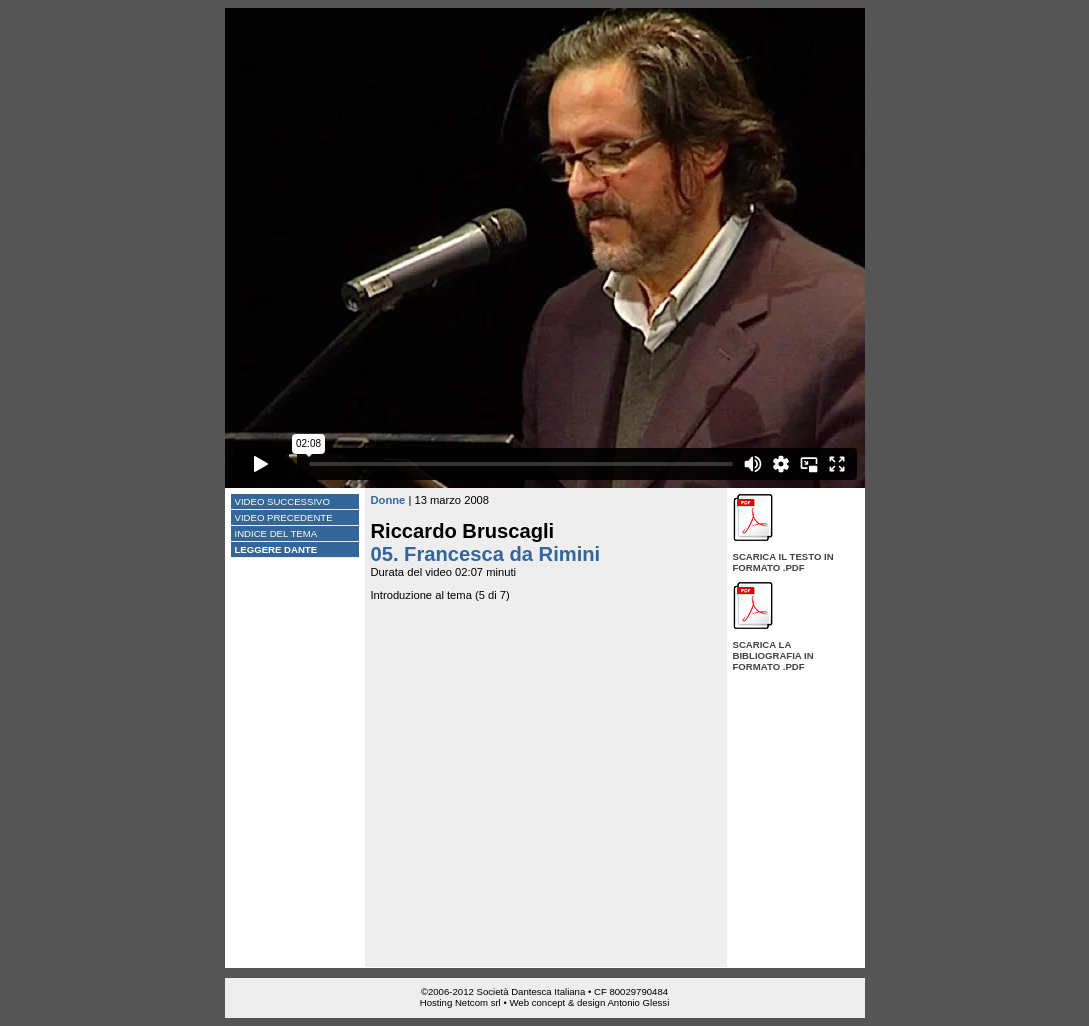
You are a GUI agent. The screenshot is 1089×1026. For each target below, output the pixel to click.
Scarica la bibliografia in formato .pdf (773, 655)
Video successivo (282, 501)
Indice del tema (276, 533)
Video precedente (284, 517)
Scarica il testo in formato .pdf (783, 562)
